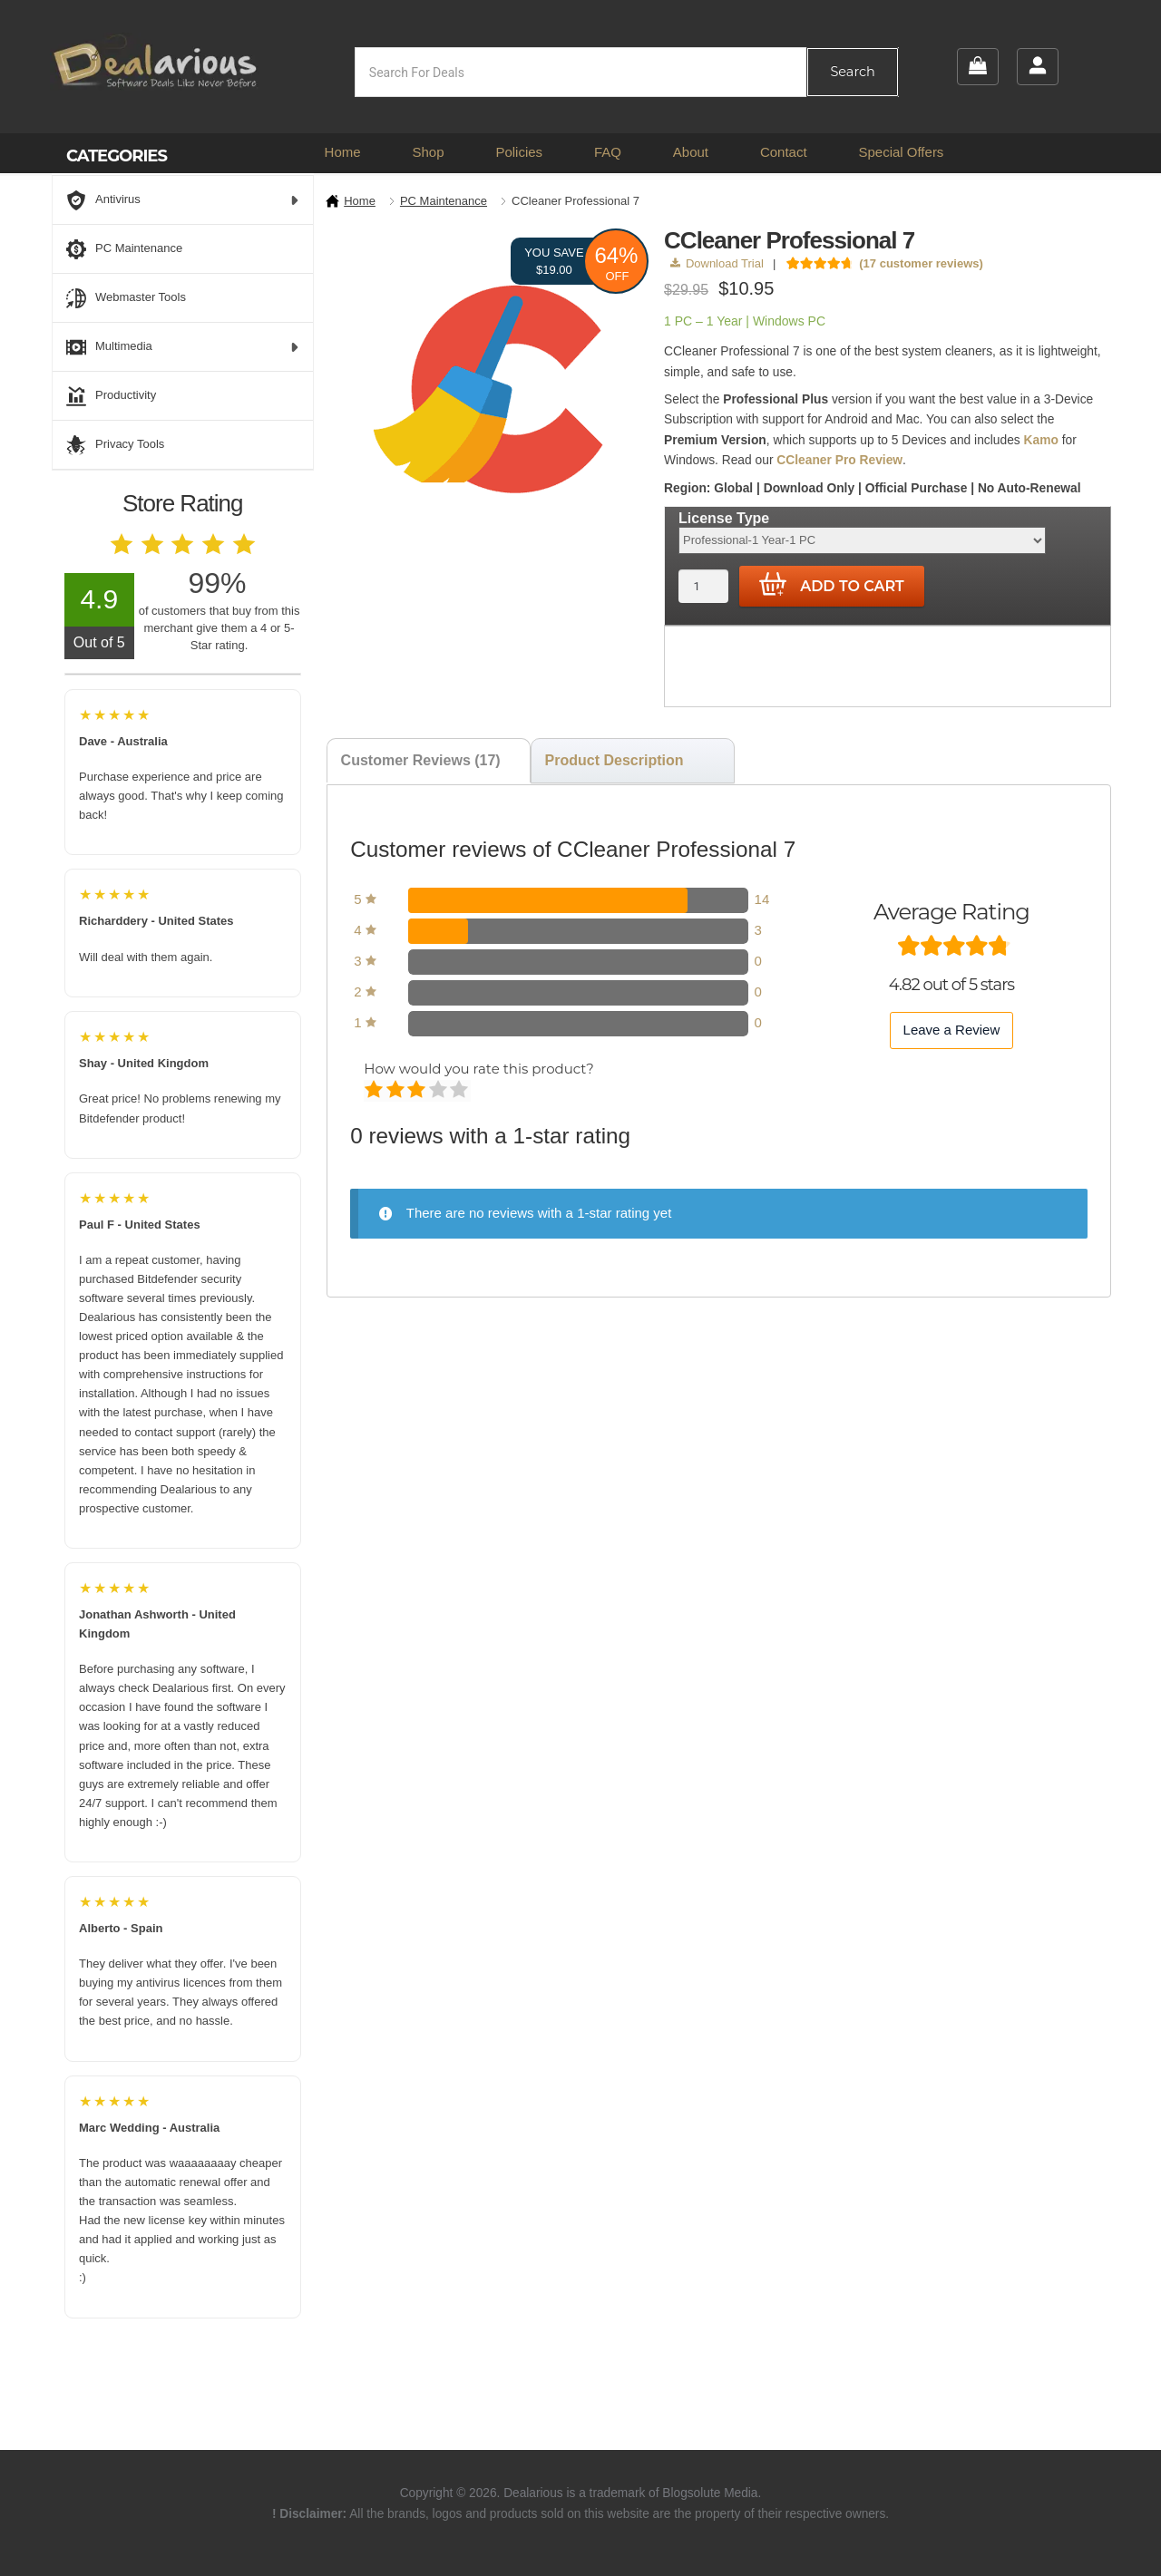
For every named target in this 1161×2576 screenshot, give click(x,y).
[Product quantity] (703, 586)
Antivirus (182, 200)
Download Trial (717, 263)
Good (439, 1091)
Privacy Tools (115, 445)
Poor (375, 1091)
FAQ (607, 152)
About (690, 152)
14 (762, 899)
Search (852, 71)
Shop (428, 152)
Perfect (460, 1091)
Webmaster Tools (126, 298)
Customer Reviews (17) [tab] (421, 760)
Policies (518, 152)
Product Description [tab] (614, 760)
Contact (783, 152)
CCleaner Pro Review (839, 460)
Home (343, 152)
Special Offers (900, 152)
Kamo (1041, 440)
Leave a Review (951, 1029)
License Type (723, 518)
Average (417, 1091)
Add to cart (831, 584)
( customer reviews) (921, 263)
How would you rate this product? (478, 1068)
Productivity (111, 396)
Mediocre (396, 1091)
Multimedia (182, 347)
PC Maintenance (443, 201)
